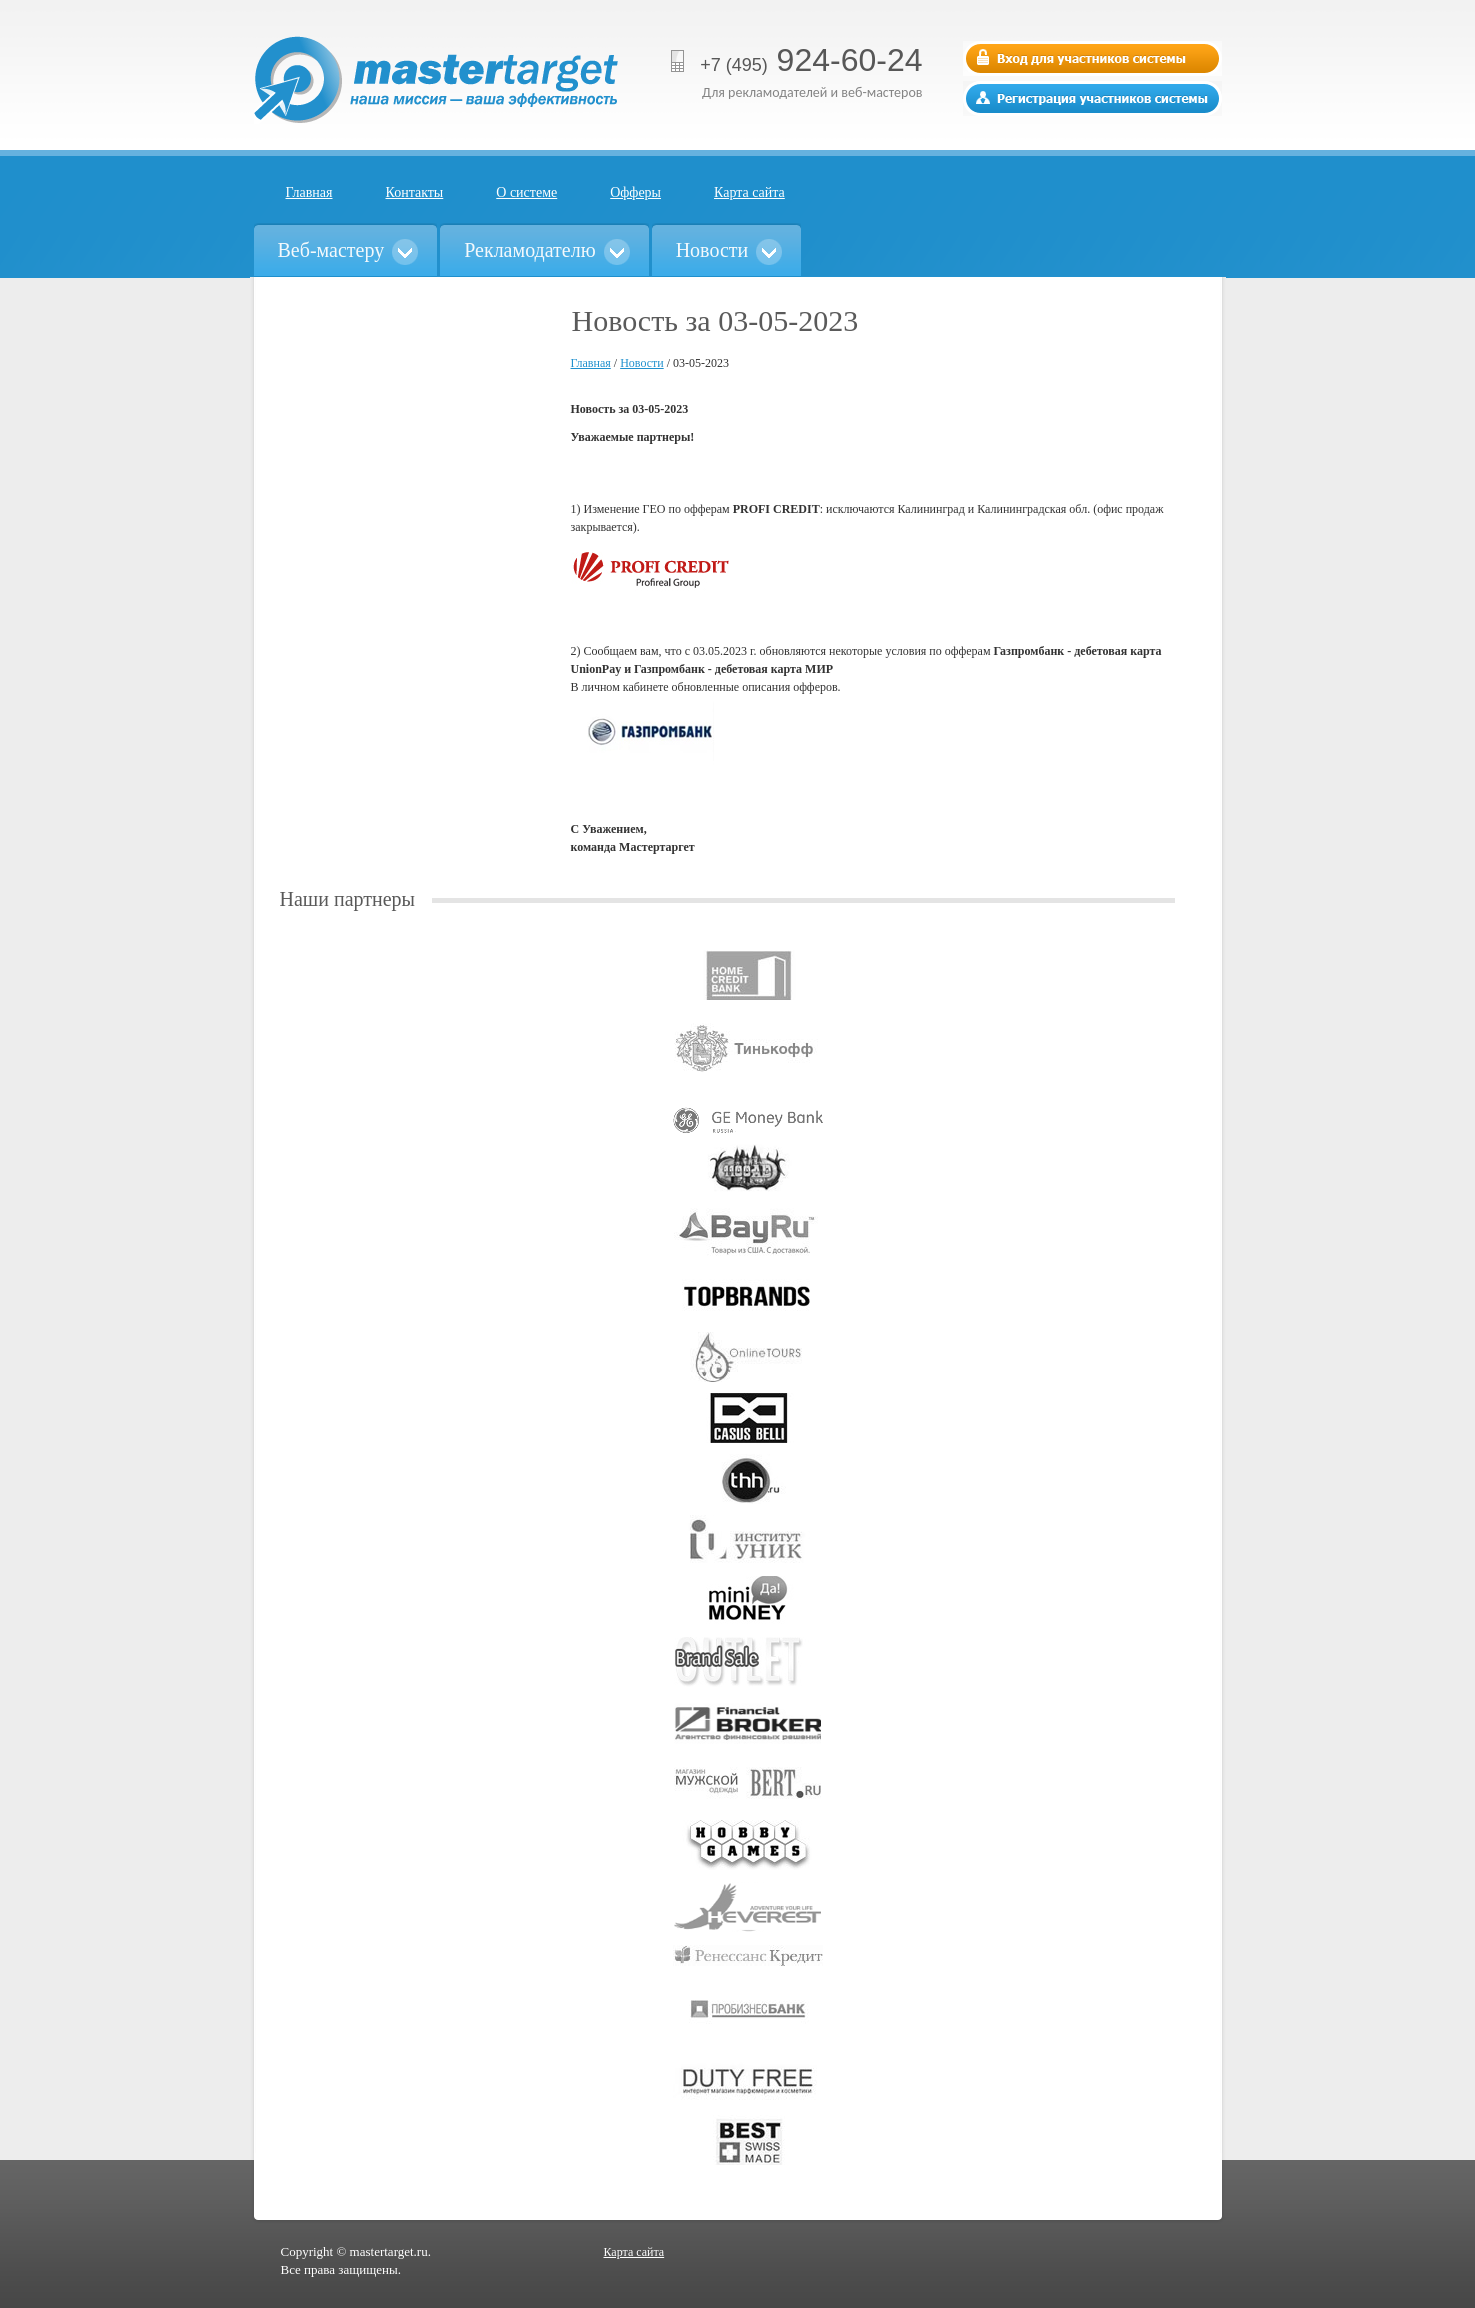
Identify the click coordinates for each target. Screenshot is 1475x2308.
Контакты (415, 192)
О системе (526, 192)
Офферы (635, 192)
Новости (642, 363)
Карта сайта (749, 192)
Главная (309, 192)
